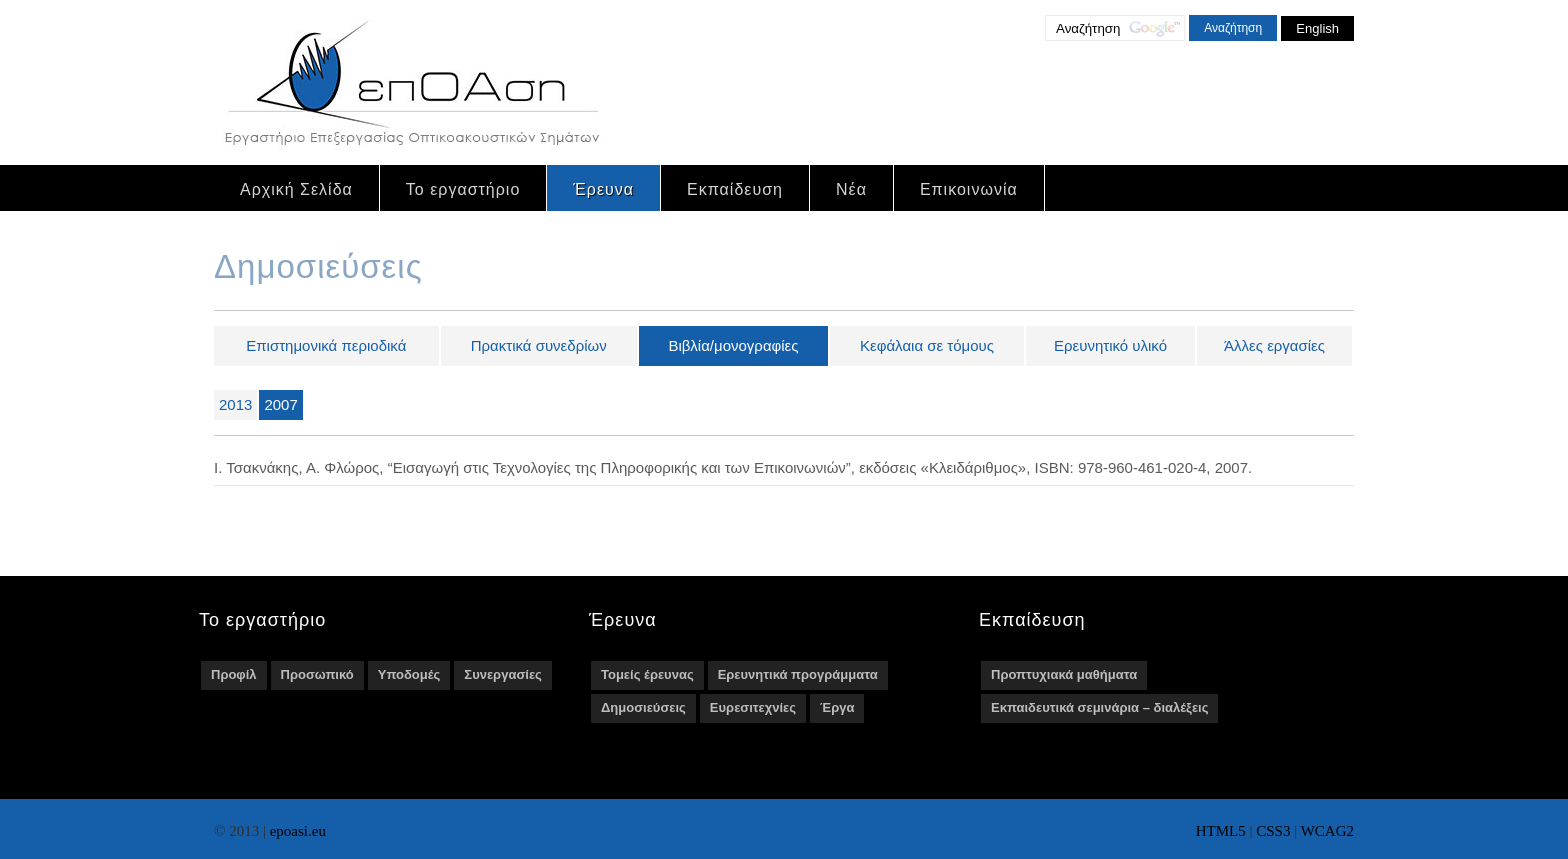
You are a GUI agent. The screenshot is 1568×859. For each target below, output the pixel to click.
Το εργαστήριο (463, 189)
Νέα (851, 189)
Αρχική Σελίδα (296, 189)
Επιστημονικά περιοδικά (326, 345)
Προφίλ (234, 674)
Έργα (837, 707)
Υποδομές (409, 674)
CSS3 (1273, 831)
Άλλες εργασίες (1274, 345)
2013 (235, 404)
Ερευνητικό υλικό (1110, 345)
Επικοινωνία (969, 189)
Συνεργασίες (502, 674)
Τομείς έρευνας (647, 674)
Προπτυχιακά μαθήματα (1064, 674)
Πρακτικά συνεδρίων (539, 345)
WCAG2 (1327, 831)
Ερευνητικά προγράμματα (798, 674)
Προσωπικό (317, 674)
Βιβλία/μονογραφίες (733, 345)
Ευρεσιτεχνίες (753, 707)
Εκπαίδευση (735, 189)
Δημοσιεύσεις (643, 707)
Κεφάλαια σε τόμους (927, 345)
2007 (280, 404)
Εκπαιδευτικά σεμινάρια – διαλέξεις (1099, 707)
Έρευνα (603, 189)
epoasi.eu (298, 831)
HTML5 (1221, 831)
